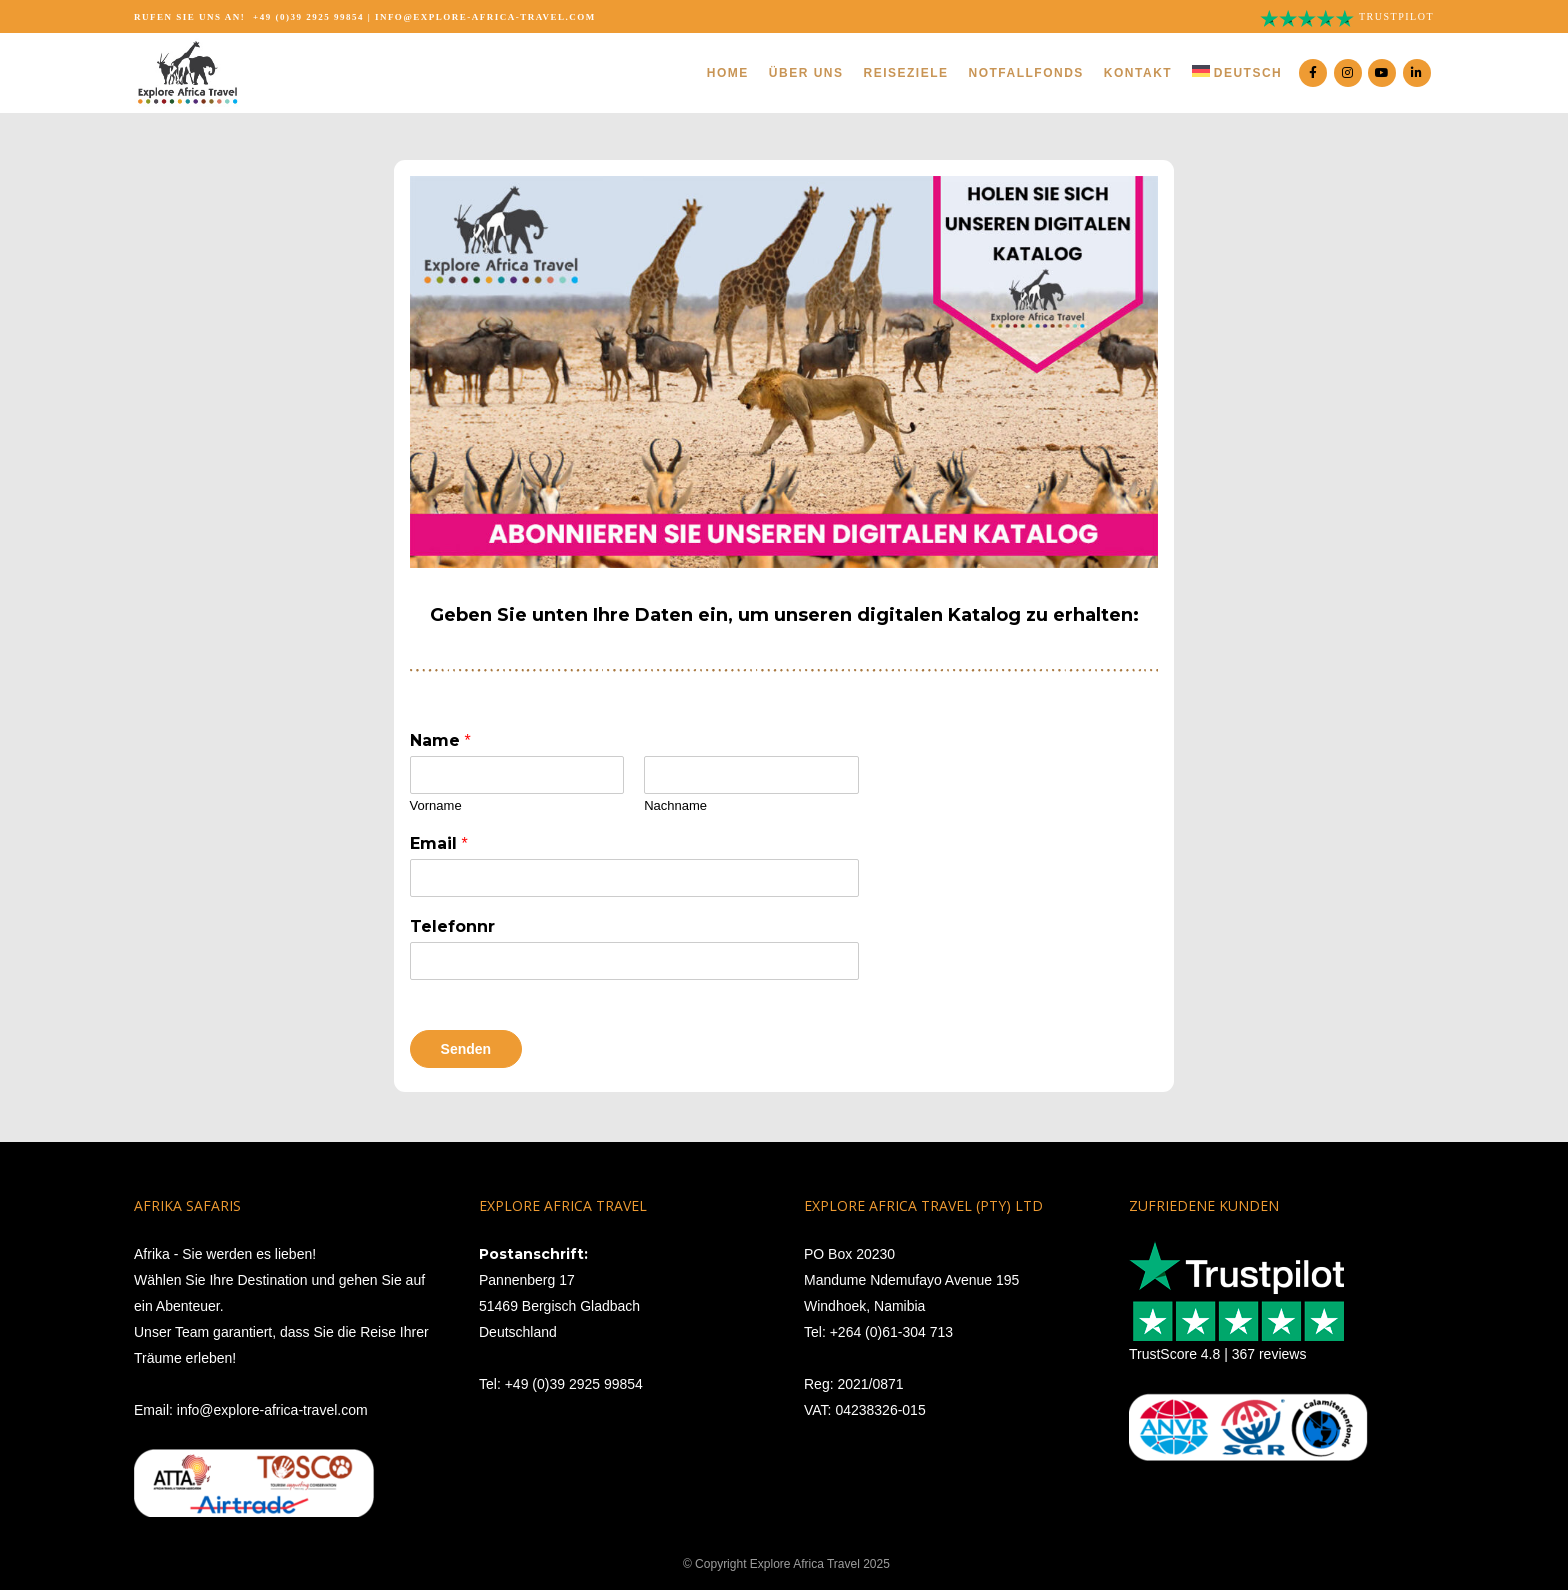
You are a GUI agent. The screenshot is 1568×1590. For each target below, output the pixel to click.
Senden (466, 1049)
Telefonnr (452, 926)
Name (440, 740)
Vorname (436, 805)
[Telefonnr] (634, 961)
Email (439, 843)
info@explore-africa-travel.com (485, 17)
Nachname (675, 805)
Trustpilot (1396, 16)
